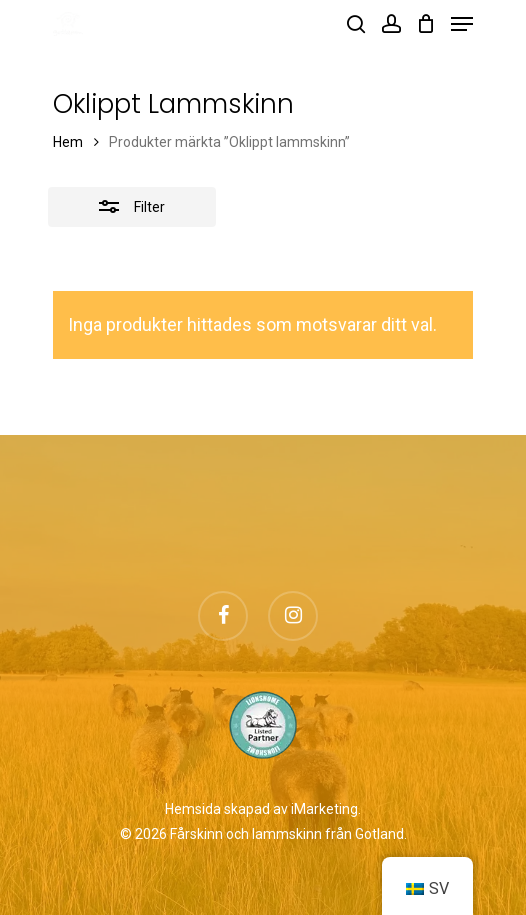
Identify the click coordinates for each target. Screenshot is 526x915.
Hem (68, 142)
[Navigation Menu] (462, 24)
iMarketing (324, 809)
